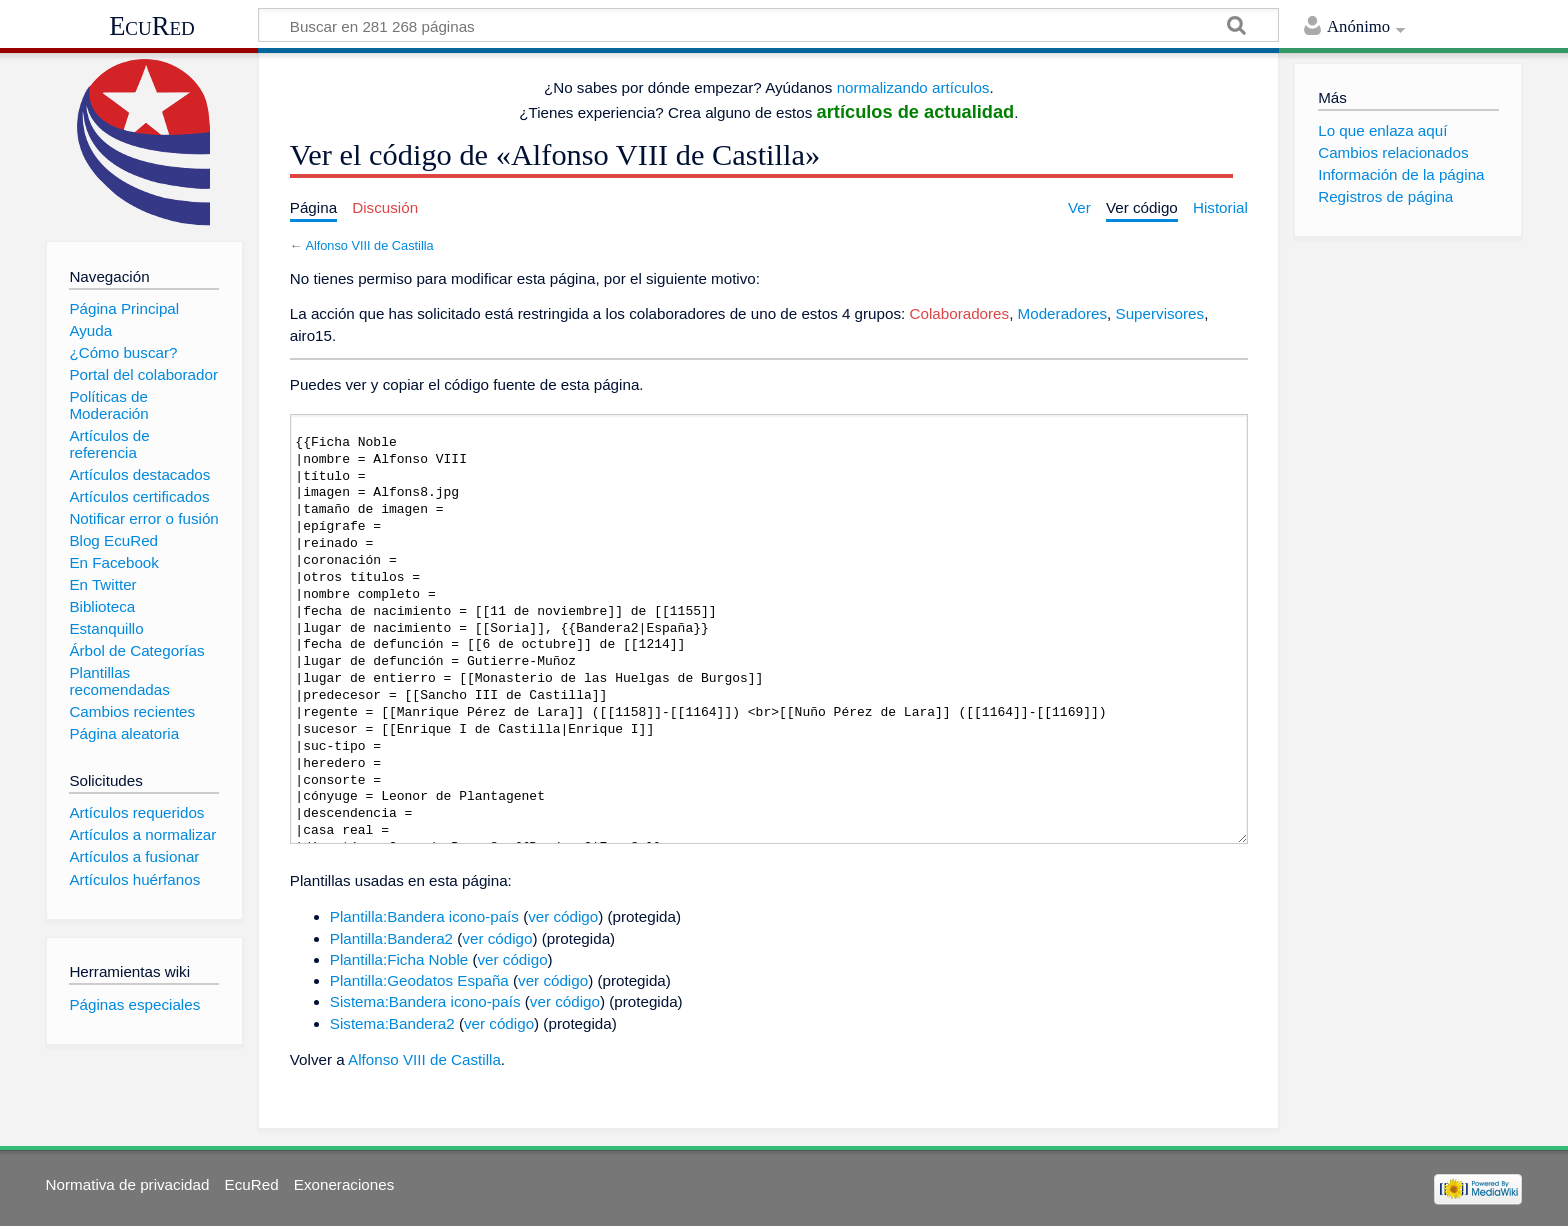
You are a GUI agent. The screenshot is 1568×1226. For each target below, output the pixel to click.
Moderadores (1063, 313)
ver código (563, 916)
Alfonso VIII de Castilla (369, 245)
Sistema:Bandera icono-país (425, 1001)
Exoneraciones (344, 1184)
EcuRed (152, 26)
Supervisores (1160, 313)
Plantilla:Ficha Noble (399, 959)
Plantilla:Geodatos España (419, 980)
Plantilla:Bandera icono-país (424, 916)
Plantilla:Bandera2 (391, 938)
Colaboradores (960, 313)
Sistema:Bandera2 (392, 1023)
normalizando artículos (913, 87)
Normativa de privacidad (128, 1184)
